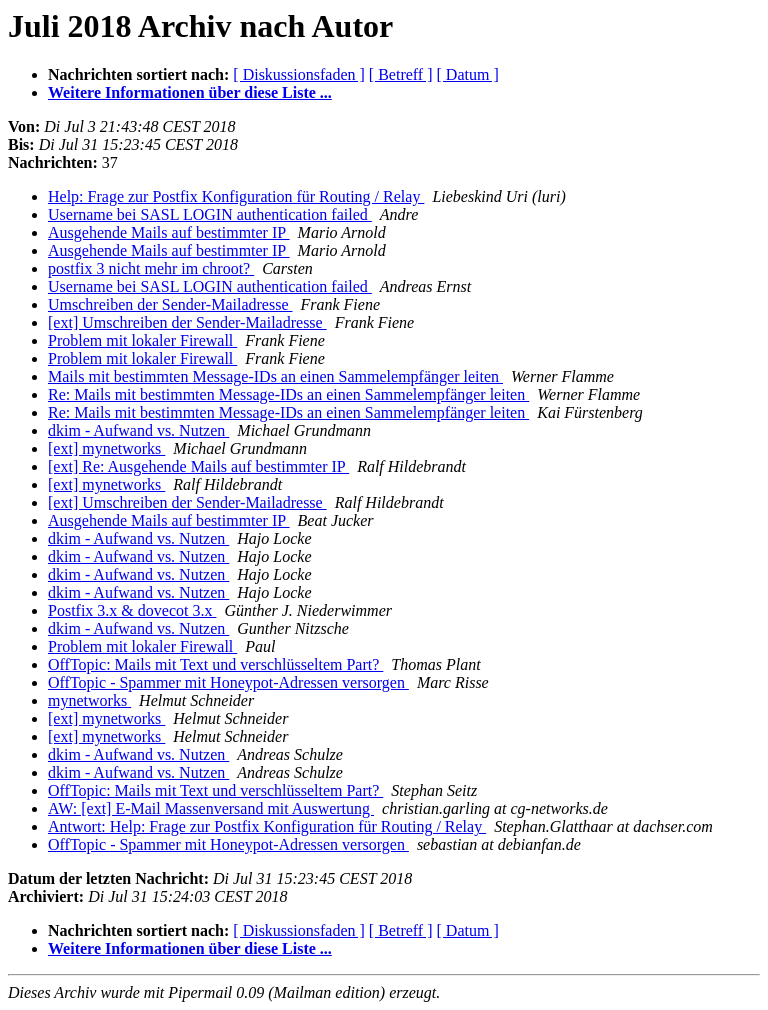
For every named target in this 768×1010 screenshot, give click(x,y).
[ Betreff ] (401, 74)
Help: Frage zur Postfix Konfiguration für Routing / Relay (236, 196)
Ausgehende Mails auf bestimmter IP (169, 232)
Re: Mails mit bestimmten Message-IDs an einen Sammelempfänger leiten (288, 394)
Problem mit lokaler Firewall (142, 340)
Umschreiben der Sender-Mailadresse (170, 304)
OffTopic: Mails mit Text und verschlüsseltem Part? (215, 664)
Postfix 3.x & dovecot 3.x (132, 610)
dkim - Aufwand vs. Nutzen (138, 430)
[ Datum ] (468, 74)
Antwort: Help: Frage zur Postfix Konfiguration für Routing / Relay (267, 826)
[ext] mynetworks (106, 448)
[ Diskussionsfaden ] (299, 74)
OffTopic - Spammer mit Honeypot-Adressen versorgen (228, 682)
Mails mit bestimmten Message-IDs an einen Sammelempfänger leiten (275, 376)
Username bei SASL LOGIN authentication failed (210, 214)
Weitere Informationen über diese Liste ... (190, 92)
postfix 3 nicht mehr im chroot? (151, 268)
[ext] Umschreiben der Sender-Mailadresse (187, 322)
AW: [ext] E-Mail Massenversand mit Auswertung (211, 808)
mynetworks (89, 700)
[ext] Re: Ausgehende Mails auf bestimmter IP (198, 466)
